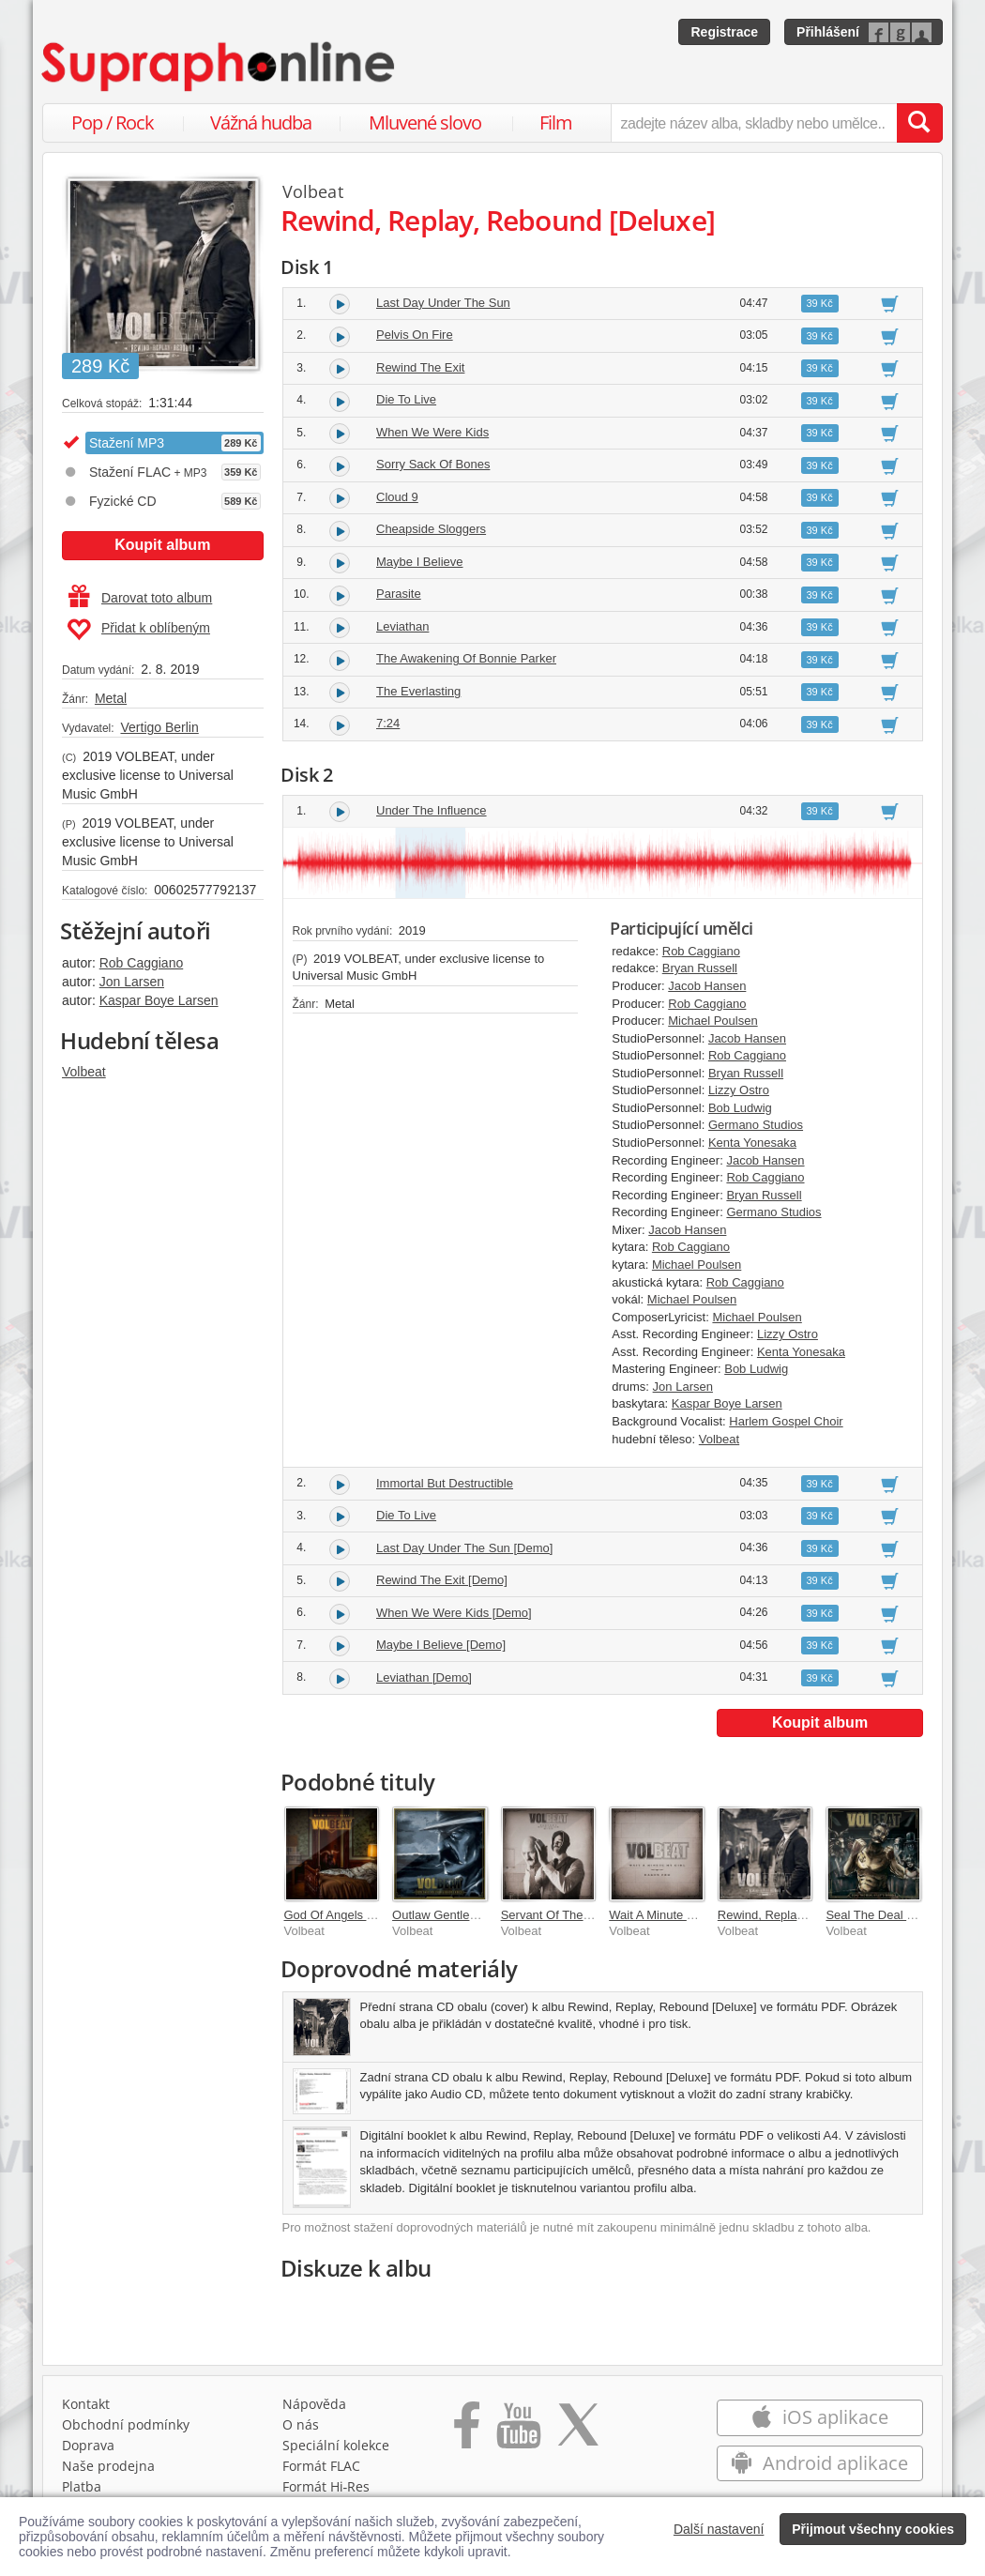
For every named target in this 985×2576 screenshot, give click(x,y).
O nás (300, 2429)
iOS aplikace (819, 2421)
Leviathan (402, 626)
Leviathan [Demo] (424, 1677)
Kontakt (86, 2408)
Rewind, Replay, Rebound (788, 1915)
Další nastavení (719, 2529)
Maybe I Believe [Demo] (441, 1645)
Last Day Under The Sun (443, 303)
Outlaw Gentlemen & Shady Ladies (487, 1915)
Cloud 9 (397, 497)
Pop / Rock (112, 122)
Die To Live (406, 399)
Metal (111, 698)
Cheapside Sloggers (431, 529)
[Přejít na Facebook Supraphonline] (466, 2436)
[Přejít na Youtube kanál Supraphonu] (517, 2436)
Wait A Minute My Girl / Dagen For (701, 1915)
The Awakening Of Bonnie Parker (466, 658)
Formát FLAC (321, 2470)
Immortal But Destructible (444, 1483)
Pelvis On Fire (414, 335)
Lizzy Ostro (738, 1090)
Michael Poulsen (712, 1021)
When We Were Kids (432, 432)
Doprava (88, 2450)
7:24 (388, 723)
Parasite (398, 594)
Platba (81, 2491)
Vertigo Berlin (159, 727)
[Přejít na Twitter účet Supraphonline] (577, 2436)
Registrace (724, 31)
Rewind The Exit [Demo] (442, 1580)
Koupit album (162, 545)
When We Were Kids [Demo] (454, 1613)
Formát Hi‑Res (326, 2491)
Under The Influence (431, 810)
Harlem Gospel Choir (785, 1421)
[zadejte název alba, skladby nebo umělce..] (754, 123)
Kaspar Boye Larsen (159, 1000)
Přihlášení (827, 31)
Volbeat (84, 1071)
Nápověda (314, 2408)
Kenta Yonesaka (752, 1143)
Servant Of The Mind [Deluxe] (581, 1915)
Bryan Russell (699, 968)
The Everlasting (418, 691)
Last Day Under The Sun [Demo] (464, 1548)
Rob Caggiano (141, 962)
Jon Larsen (131, 981)
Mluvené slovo (425, 122)
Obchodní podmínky (125, 2429)
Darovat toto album (140, 597)
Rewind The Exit (420, 367)
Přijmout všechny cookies (873, 2529)
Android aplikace (819, 2467)
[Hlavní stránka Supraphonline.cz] (219, 66)
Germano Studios (755, 1125)
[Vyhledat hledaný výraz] (919, 123)
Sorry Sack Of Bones (433, 464)
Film (555, 122)
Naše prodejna (108, 2470)
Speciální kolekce (335, 2450)
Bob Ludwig (740, 1108)
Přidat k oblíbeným (138, 629)
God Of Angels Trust (339, 1915)
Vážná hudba (260, 122)
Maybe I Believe (419, 562)
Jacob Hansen (707, 986)
